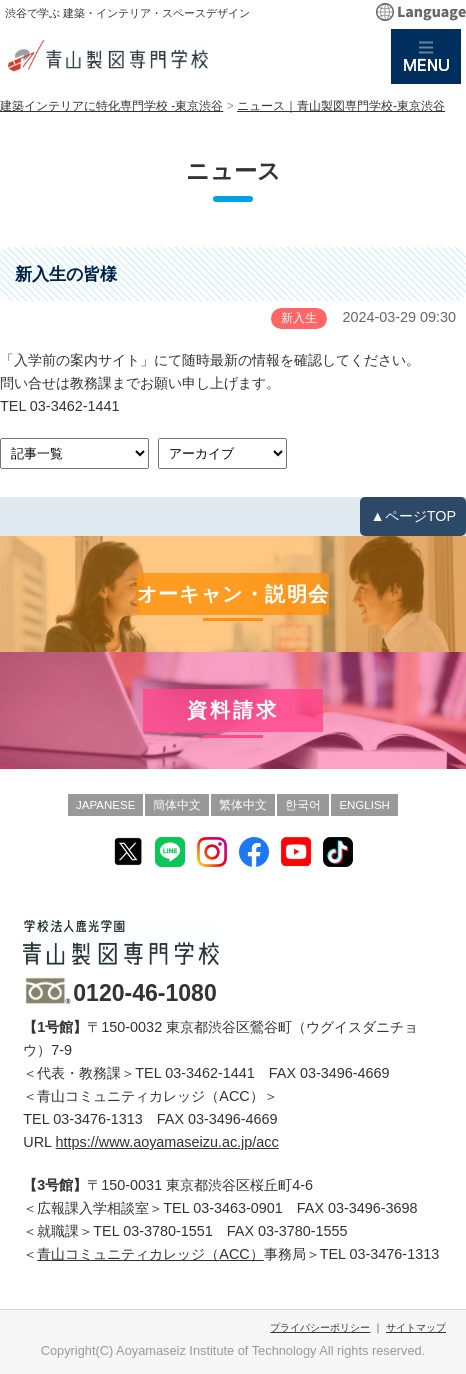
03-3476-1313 (98, 1119)
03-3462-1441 (75, 406)
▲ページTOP (413, 516)
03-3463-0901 (238, 1208)
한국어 (303, 805)
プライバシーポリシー (320, 1327)
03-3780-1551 (168, 1231)
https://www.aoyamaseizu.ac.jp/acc (167, 1142)
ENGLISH (364, 805)
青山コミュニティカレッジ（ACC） (150, 1254)
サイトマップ (416, 1327)
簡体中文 (177, 805)
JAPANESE (105, 805)
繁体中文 (243, 805)
